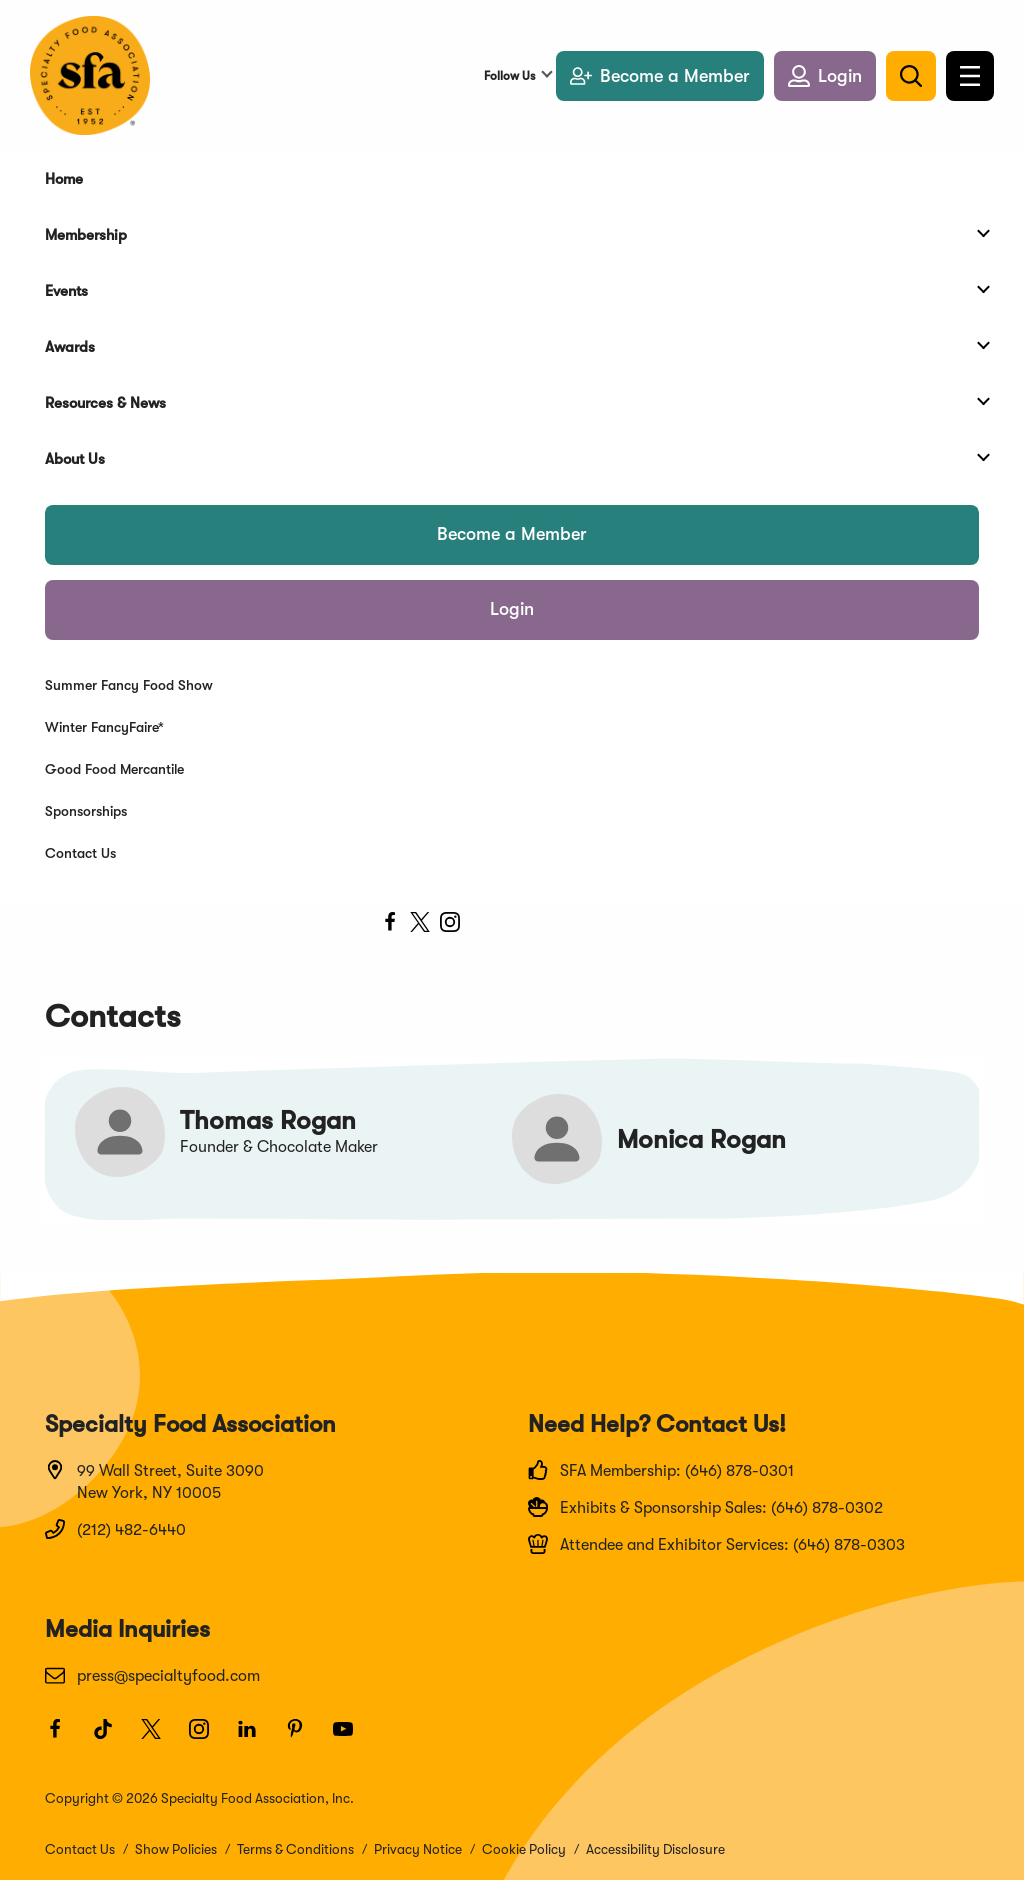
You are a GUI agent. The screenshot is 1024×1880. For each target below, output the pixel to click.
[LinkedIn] (256, 1738)
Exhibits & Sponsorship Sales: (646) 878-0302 (705, 1507)
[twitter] (420, 925)
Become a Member (512, 534)
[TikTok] (112, 1738)
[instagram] (450, 925)
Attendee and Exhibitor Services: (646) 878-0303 (716, 1544)
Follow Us (509, 76)
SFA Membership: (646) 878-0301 (661, 1470)
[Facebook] (64, 1738)
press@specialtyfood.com (152, 1675)
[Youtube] (352, 1738)
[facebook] (390, 925)
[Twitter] (160, 1738)
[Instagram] (208, 1738)
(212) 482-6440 (115, 1529)
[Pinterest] (304, 1738)
